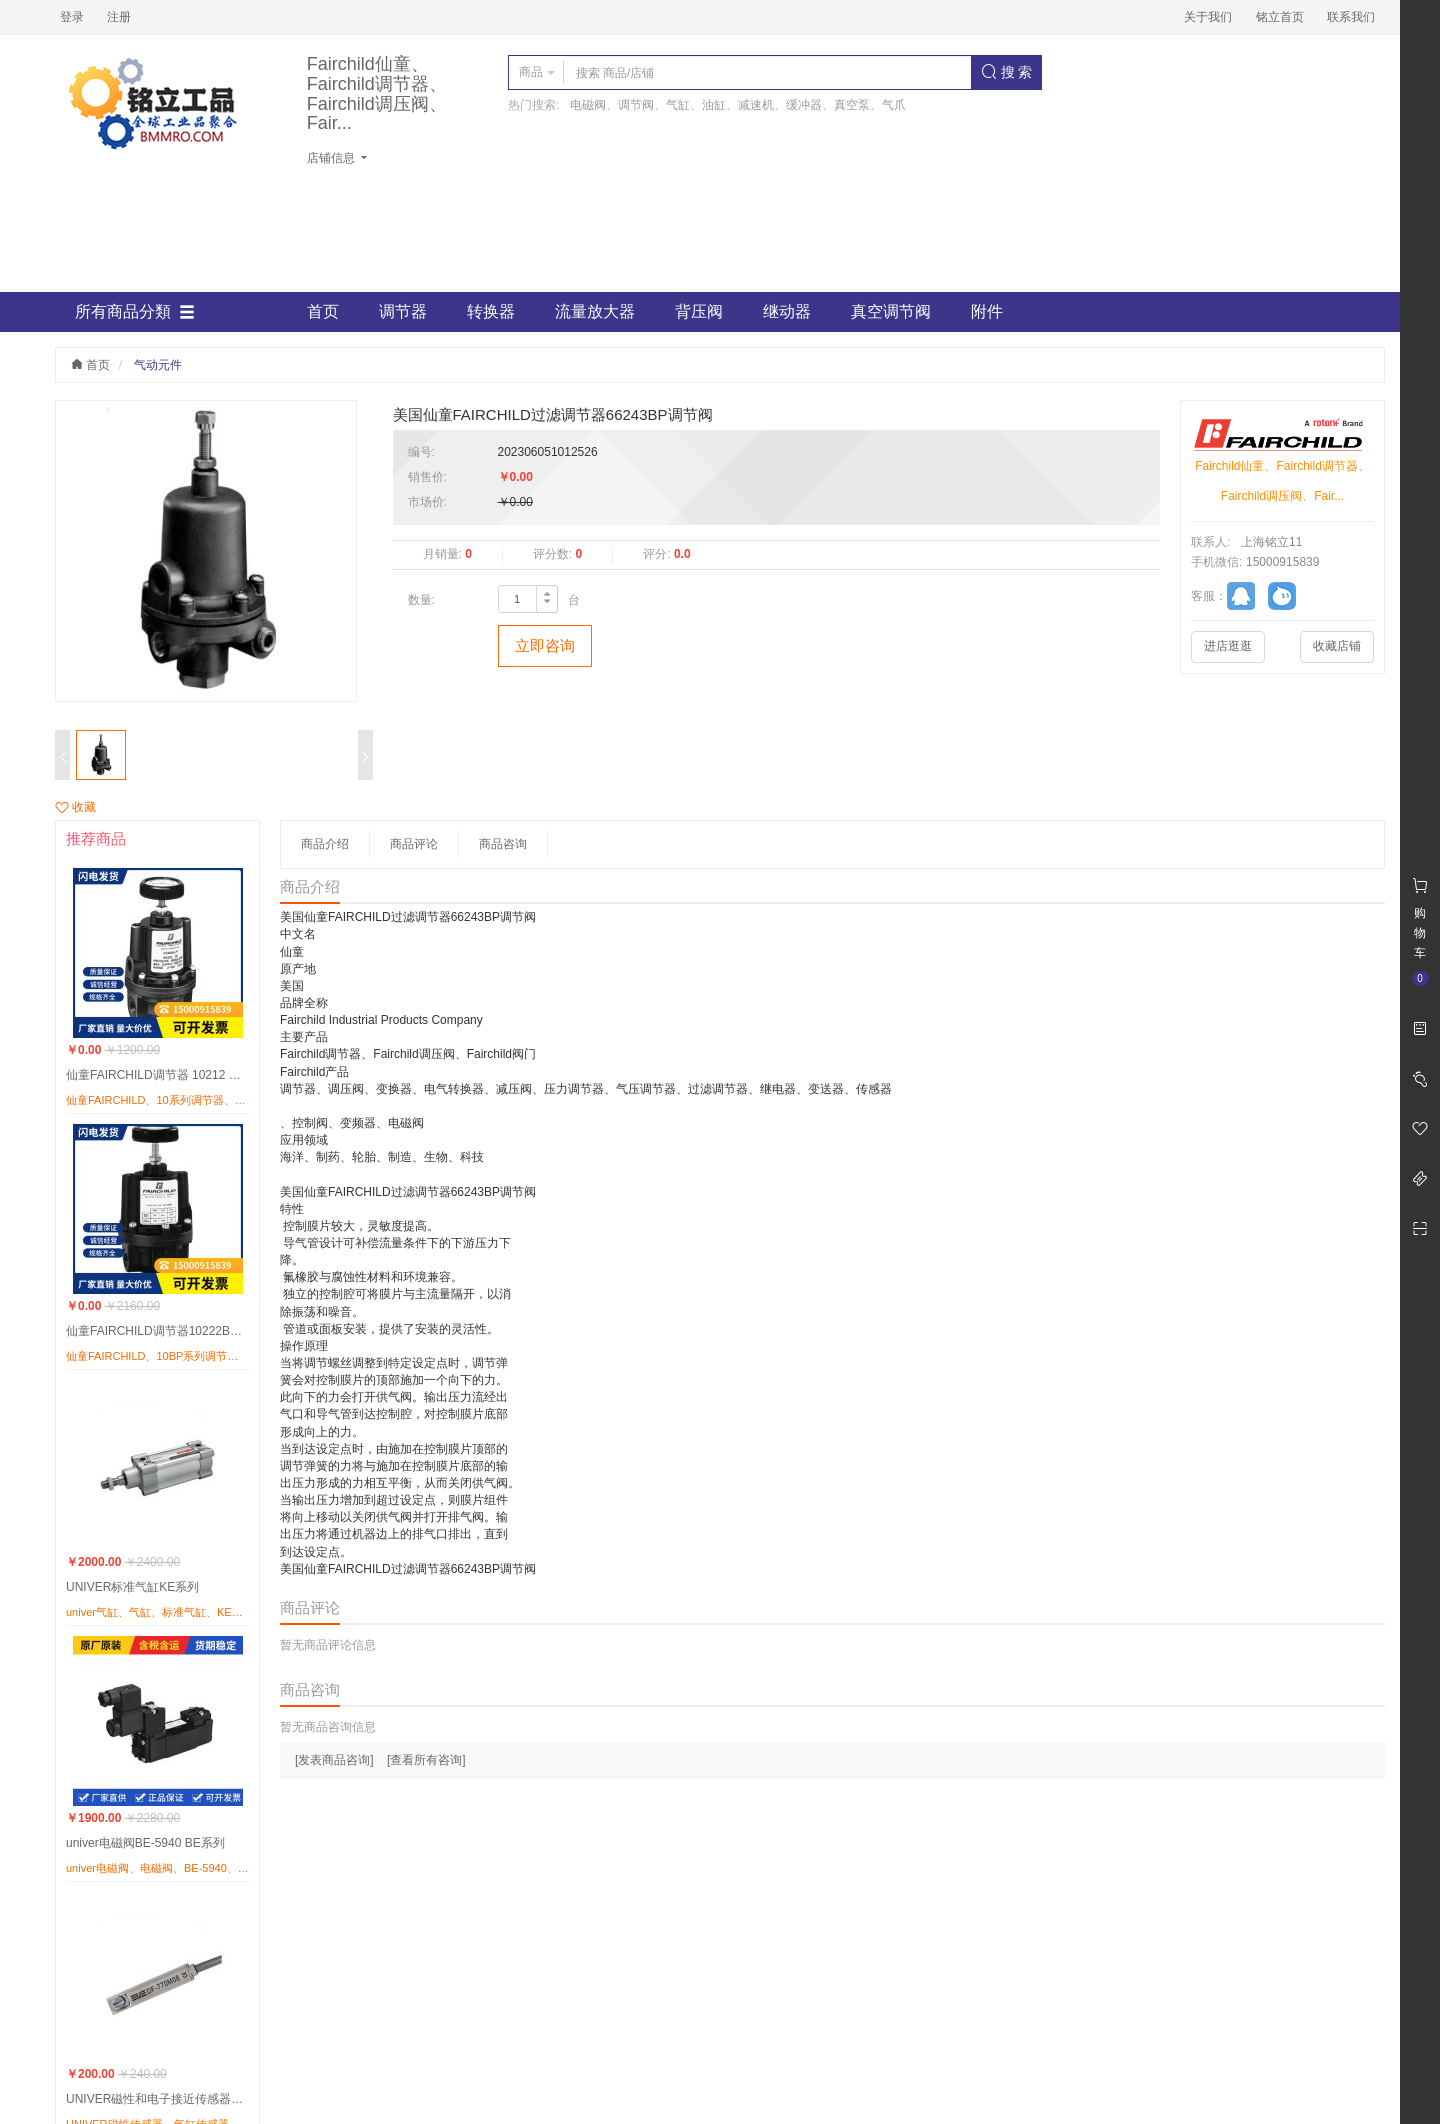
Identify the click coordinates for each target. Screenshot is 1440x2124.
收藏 (75, 807)
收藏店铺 (1337, 646)
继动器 (787, 311)
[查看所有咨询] (426, 1760)
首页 (323, 311)
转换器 (491, 311)
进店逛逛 (1228, 646)
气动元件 (158, 365)
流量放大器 (595, 311)
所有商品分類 (135, 312)
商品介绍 (325, 844)
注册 (119, 17)
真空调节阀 (891, 311)
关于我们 (1208, 17)
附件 (987, 311)
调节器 (403, 311)
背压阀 (699, 311)
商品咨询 (503, 844)
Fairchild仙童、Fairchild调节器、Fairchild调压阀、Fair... (377, 94)
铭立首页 (1280, 17)
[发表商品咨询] (334, 1760)
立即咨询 (545, 645)
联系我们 (1351, 17)
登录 (72, 17)
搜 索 (1007, 72)
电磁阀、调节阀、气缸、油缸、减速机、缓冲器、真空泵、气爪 (738, 105)
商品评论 (414, 844)
